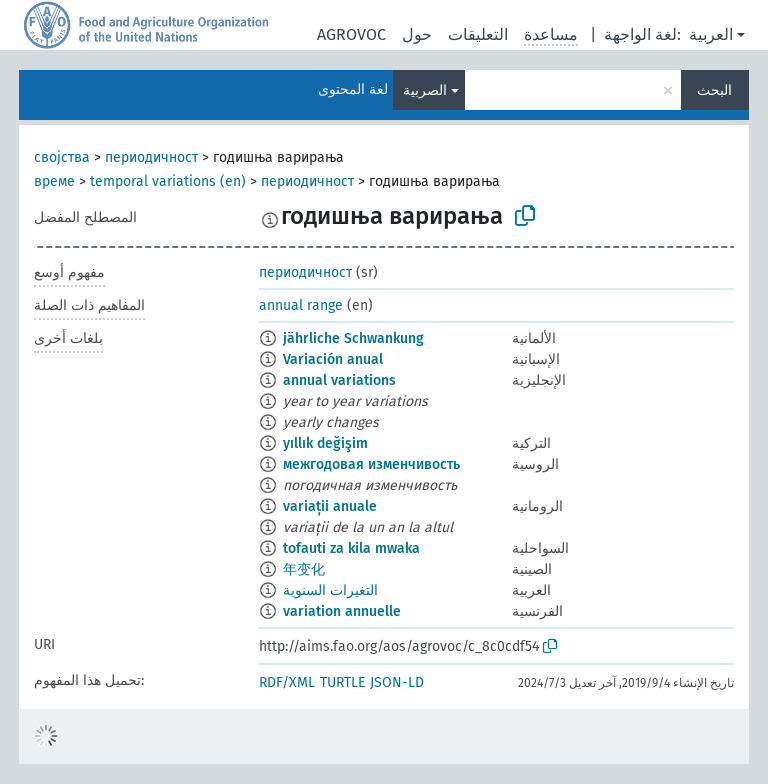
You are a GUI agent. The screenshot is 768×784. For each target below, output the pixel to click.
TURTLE (342, 682)
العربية (711, 34)
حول (417, 34)
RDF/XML (287, 682)
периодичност (151, 157)
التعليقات (478, 34)
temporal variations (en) (168, 181)
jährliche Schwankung (353, 338)
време (54, 181)
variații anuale (330, 506)
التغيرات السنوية (330, 590)
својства (62, 157)
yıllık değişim (325, 443)
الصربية (425, 90)
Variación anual (333, 359)
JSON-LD (397, 682)
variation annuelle (342, 611)
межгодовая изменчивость (371, 464)
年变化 (304, 569)
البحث (714, 90)
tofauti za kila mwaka (351, 548)
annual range (301, 305)
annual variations (339, 380)
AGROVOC (351, 34)
